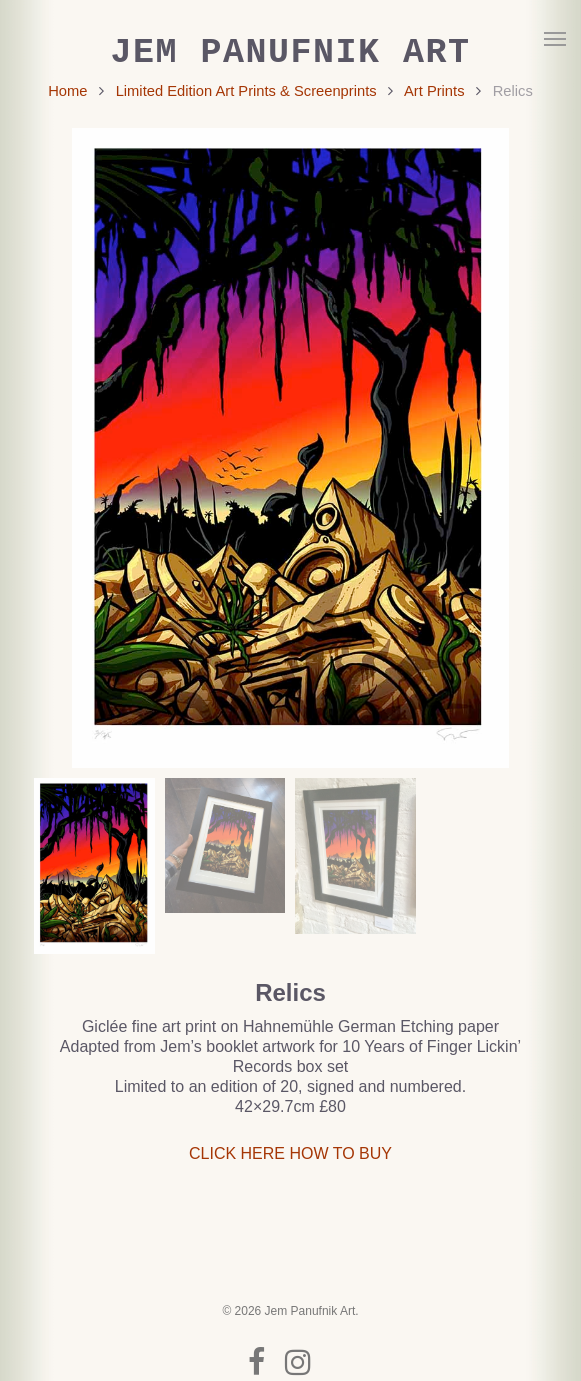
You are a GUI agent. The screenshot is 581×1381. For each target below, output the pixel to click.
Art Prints (434, 91)
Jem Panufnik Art (290, 53)
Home (67, 91)
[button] (555, 38)
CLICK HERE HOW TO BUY (290, 1153)
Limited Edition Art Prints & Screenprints (246, 91)
